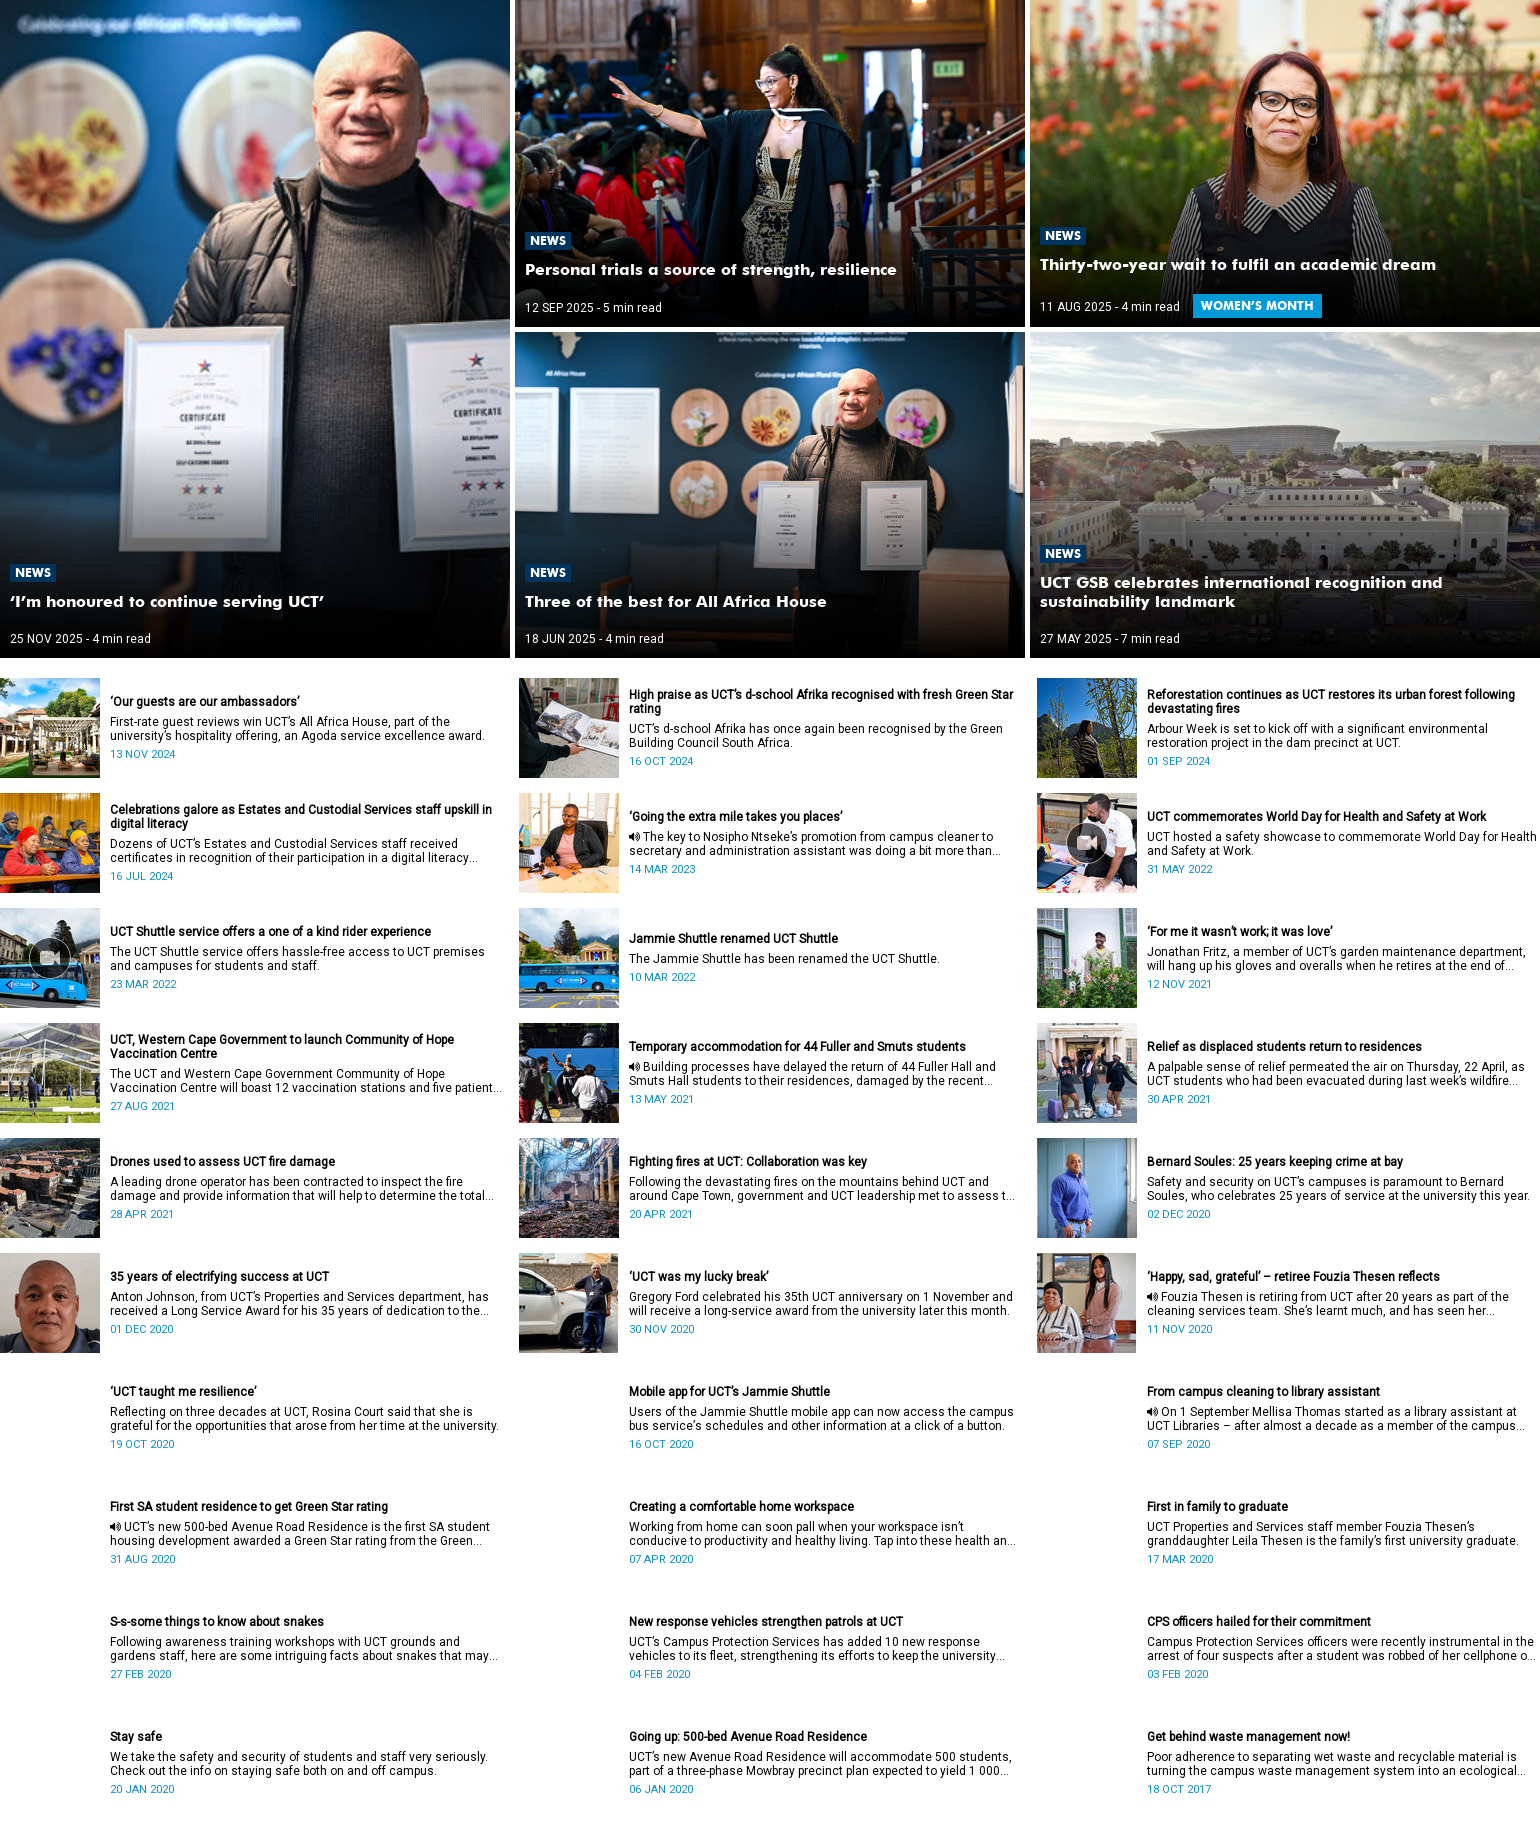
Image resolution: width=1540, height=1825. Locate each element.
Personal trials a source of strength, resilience (711, 269)
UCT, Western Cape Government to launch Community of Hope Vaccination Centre (282, 1047)
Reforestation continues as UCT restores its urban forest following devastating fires (1331, 702)
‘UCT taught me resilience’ (183, 1392)
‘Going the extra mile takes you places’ (735, 817)
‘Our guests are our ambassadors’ (204, 702)
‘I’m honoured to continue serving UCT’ (167, 601)
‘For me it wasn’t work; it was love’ (1239, 932)
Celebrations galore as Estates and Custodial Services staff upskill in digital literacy (301, 817)
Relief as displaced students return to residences (1284, 1047)
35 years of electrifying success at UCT (219, 1277)
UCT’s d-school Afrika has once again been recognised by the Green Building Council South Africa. (816, 736)
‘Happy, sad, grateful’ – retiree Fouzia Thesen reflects (1293, 1277)
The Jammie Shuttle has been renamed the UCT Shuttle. (784, 959)
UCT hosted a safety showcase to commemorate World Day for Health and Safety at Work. (1342, 844)
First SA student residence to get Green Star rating (249, 1507)
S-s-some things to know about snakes (217, 1622)
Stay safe (136, 1737)
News (33, 572)
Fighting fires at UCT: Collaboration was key (748, 1162)
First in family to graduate (1217, 1507)
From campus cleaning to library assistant (1263, 1392)
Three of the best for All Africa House (676, 601)
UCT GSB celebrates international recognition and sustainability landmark (1241, 592)
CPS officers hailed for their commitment (1259, 1622)
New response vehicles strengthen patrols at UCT (766, 1622)
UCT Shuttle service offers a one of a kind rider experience (270, 932)
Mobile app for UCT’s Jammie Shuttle (729, 1392)
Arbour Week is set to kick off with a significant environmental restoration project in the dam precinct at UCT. (1317, 736)
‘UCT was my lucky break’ (698, 1277)
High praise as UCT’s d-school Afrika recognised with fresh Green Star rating (821, 702)
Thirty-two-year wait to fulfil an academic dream (1238, 264)
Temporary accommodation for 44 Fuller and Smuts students (797, 1047)
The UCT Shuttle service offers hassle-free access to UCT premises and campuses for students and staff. (297, 959)
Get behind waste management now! (1248, 1737)
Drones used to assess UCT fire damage (222, 1162)
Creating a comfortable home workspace (741, 1507)
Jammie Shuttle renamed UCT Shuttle (733, 939)
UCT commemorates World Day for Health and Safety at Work (1316, 817)
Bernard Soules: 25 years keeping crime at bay (1275, 1162)
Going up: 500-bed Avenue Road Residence (748, 1737)
